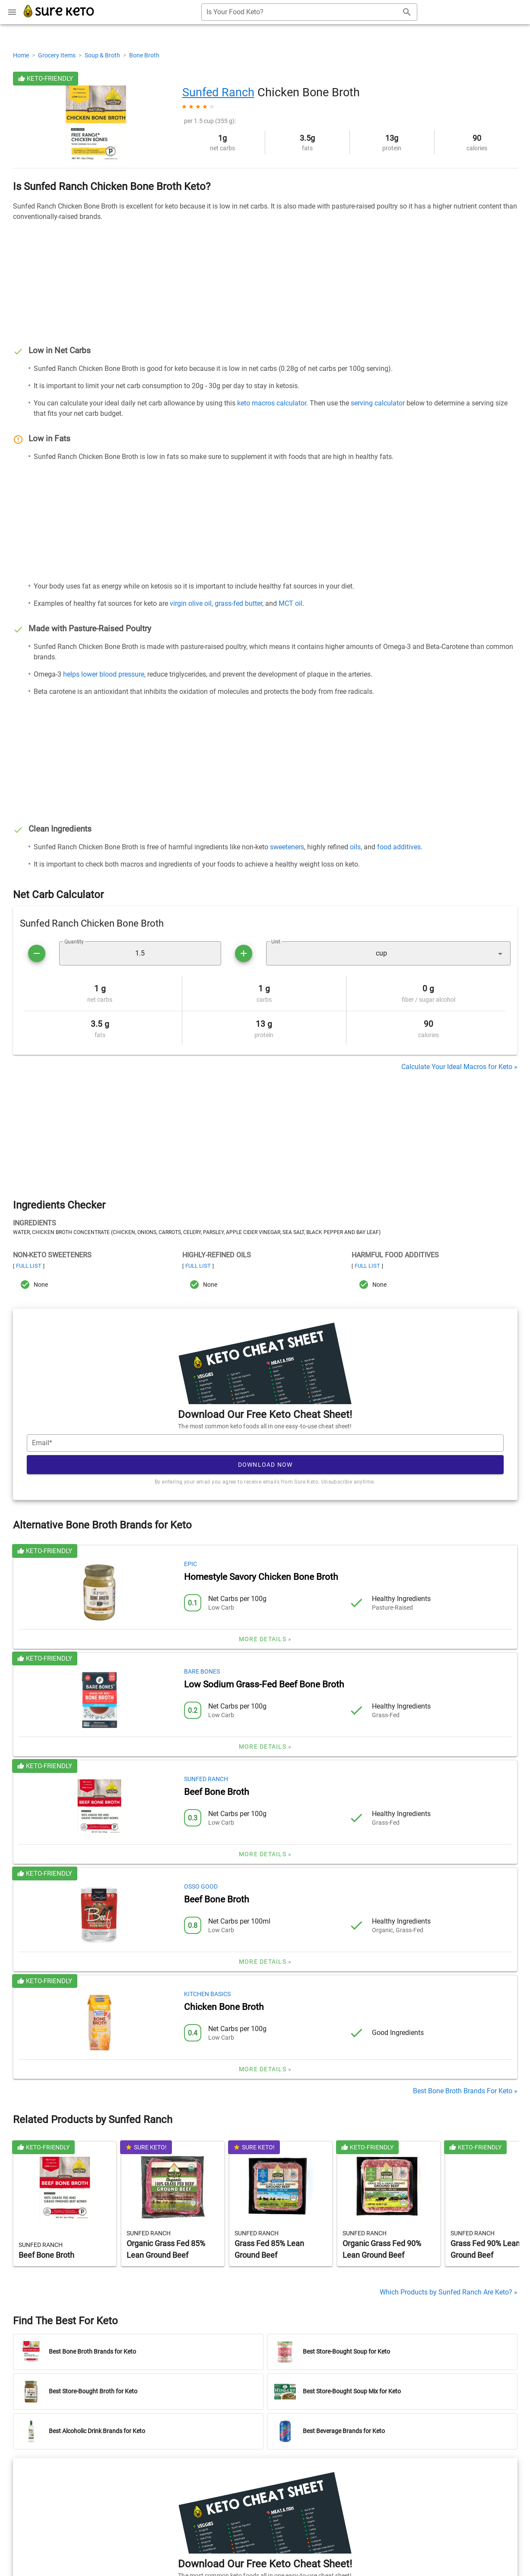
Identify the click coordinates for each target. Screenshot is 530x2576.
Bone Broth (144, 55)
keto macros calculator (271, 403)
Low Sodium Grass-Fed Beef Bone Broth (264, 1684)
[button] (388, 953)
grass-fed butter (238, 603)
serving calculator (378, 403)
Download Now (265, 1464)
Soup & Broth (103, 55)
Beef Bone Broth (216, 1792)
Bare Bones (202, 1671)
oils (355, 847)
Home (21, 55)
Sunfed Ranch (218, 92)
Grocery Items (57, 55)
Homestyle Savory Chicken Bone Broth (261, 1577)
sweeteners (287, 847)
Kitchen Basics (207, 1994)
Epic (190, 1563)
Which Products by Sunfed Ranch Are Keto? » (448, 2292)
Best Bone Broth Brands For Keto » (465, 2091)
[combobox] (309, 12)
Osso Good (201, 1886)
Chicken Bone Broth (224, 2007)
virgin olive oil (191, 603)
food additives (399, 847)
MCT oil (290, 603)
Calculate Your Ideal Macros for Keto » (459, 1067)
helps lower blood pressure (103, 674)
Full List (28, 1266)
